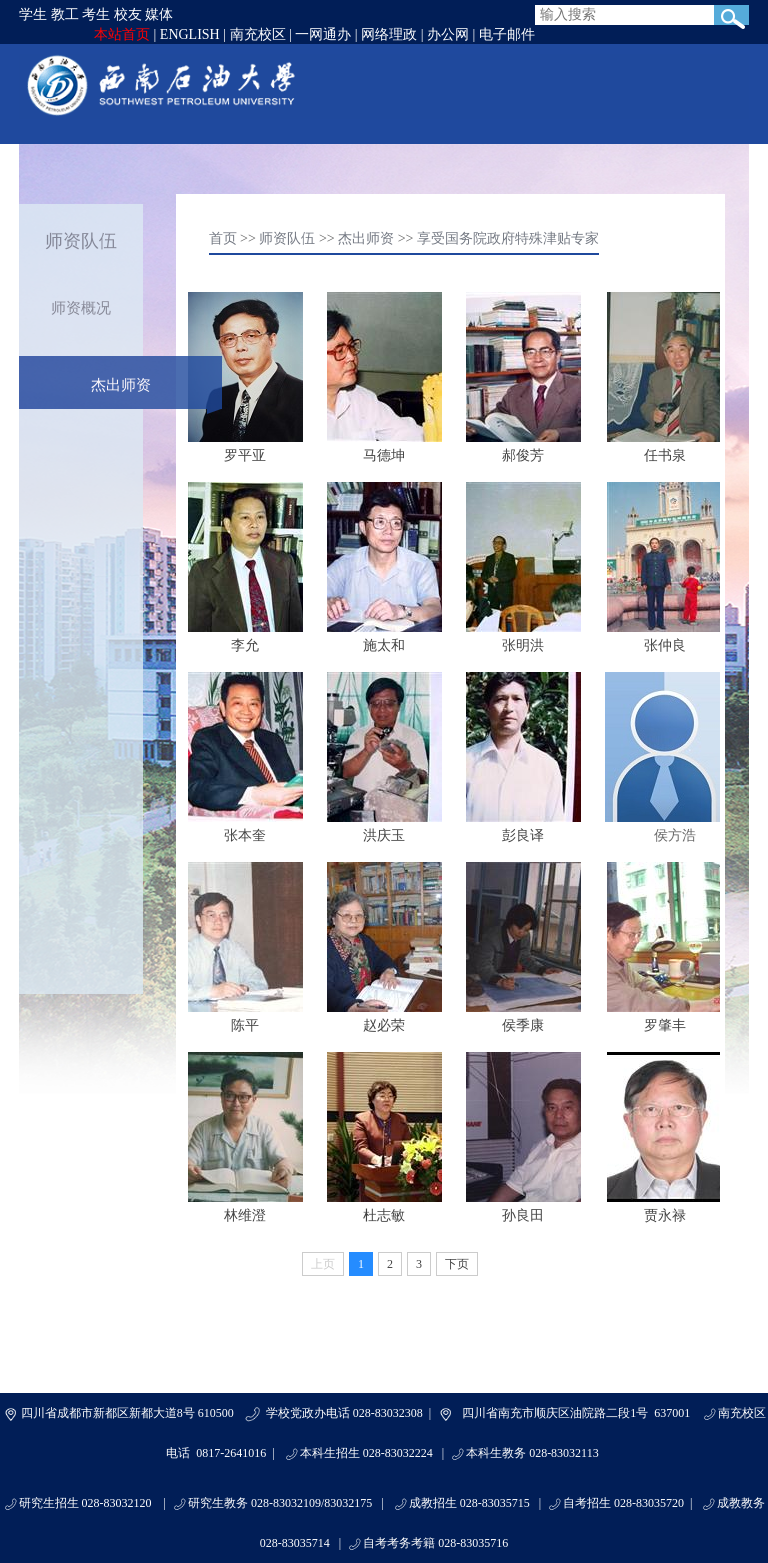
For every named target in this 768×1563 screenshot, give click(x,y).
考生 (96, 14)
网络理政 (389, 34)
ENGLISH (190, 34)
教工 (65, 14)
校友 (128, 14)
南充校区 (258, 34)
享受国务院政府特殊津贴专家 (508, 238)
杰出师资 (121, 385)
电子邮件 (507, 34)
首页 (223, 238)
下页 (457, 1264)
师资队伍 (287, 238)
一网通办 (323, 34)
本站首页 (122, 34)
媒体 (159, 14)
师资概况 (81, 308)
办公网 (448, 34)
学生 (33, 14)
